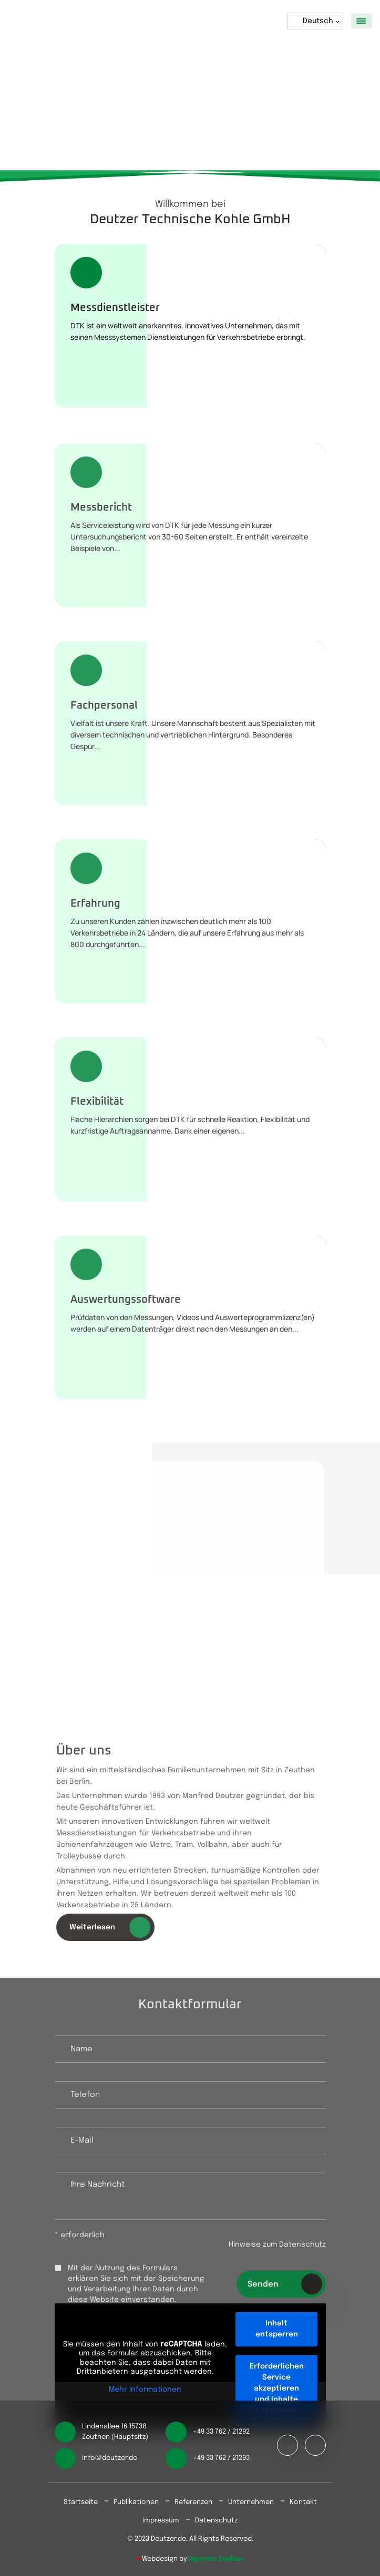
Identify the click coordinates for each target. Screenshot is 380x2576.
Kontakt (303, 2502)
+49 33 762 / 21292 (221, 2431)
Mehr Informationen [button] (145, 2389)
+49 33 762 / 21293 (221, 2458)
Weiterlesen (114, 1927)
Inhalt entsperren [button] (276, 2329)
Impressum (160, 2520)
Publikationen (136, 2502)
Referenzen (193, 2502)
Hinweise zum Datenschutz (277, 2249)
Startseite (81, 2502)
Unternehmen (251, 2502)
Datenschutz (216, 2520)
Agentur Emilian (216, 2559)
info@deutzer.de (109, 2458)
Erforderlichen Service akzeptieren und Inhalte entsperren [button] (276, 2388)
